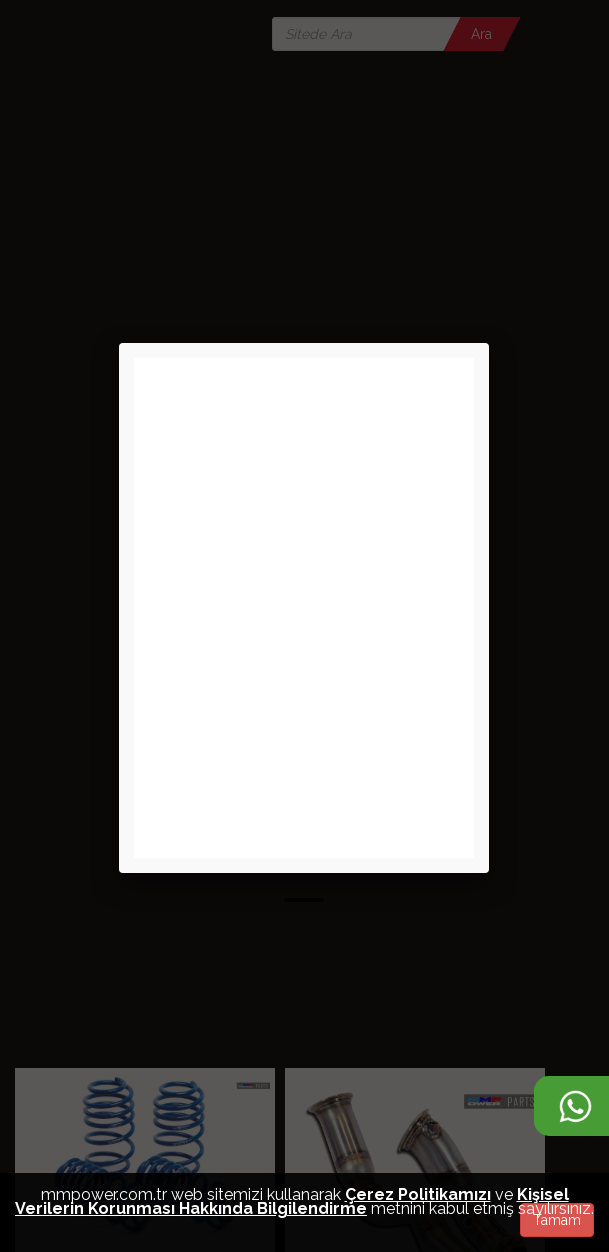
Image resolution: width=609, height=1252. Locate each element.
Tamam (557, 1220)
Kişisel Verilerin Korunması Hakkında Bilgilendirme (292, 1201)
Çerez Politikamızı (418, 1194)
